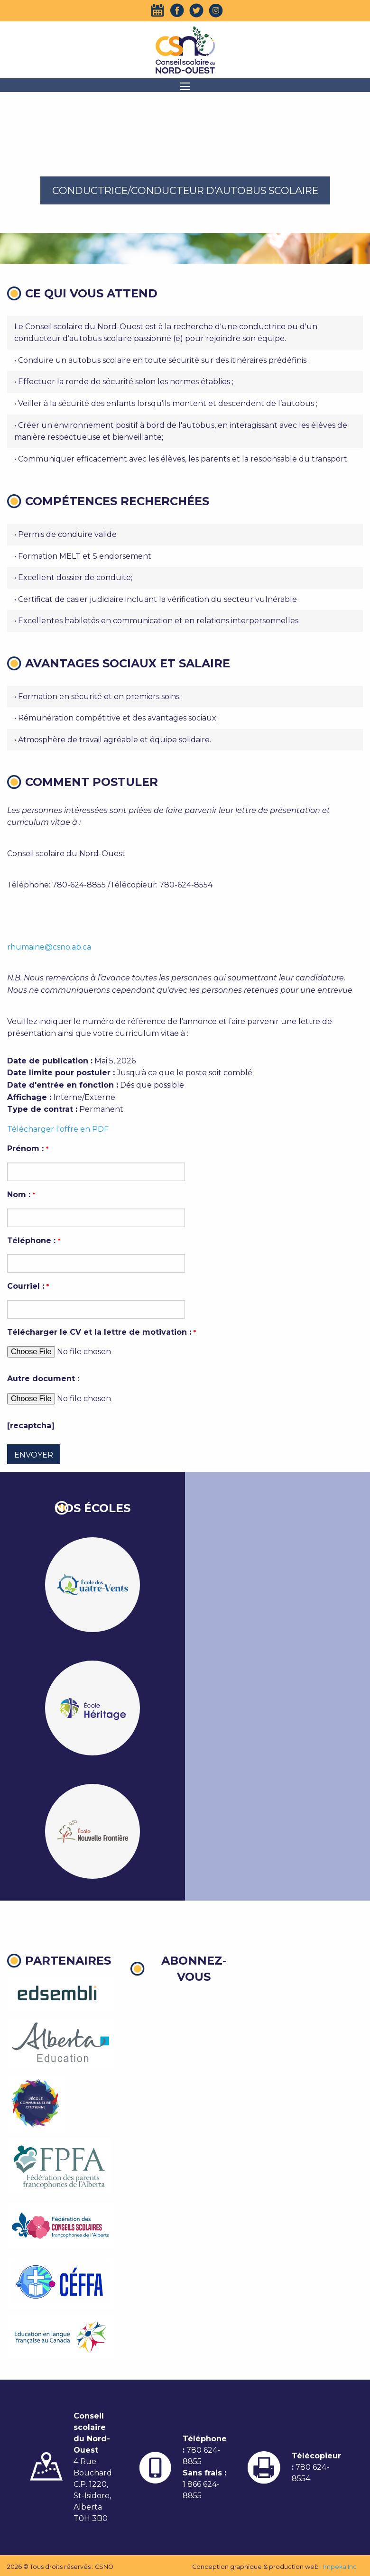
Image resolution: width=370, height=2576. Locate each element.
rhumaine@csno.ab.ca (49, 946)
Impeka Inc (340, 2566)
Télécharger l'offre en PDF (58, 1129)
